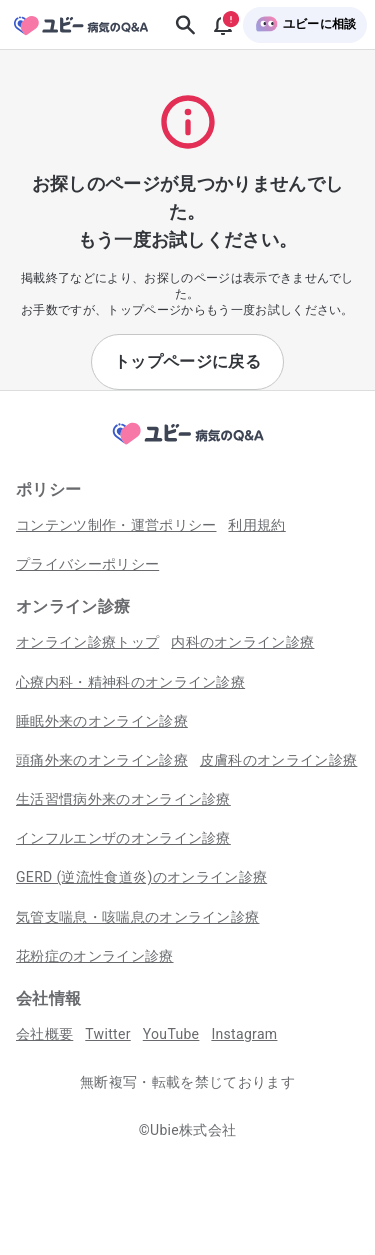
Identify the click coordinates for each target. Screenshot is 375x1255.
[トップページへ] (188, 445)
